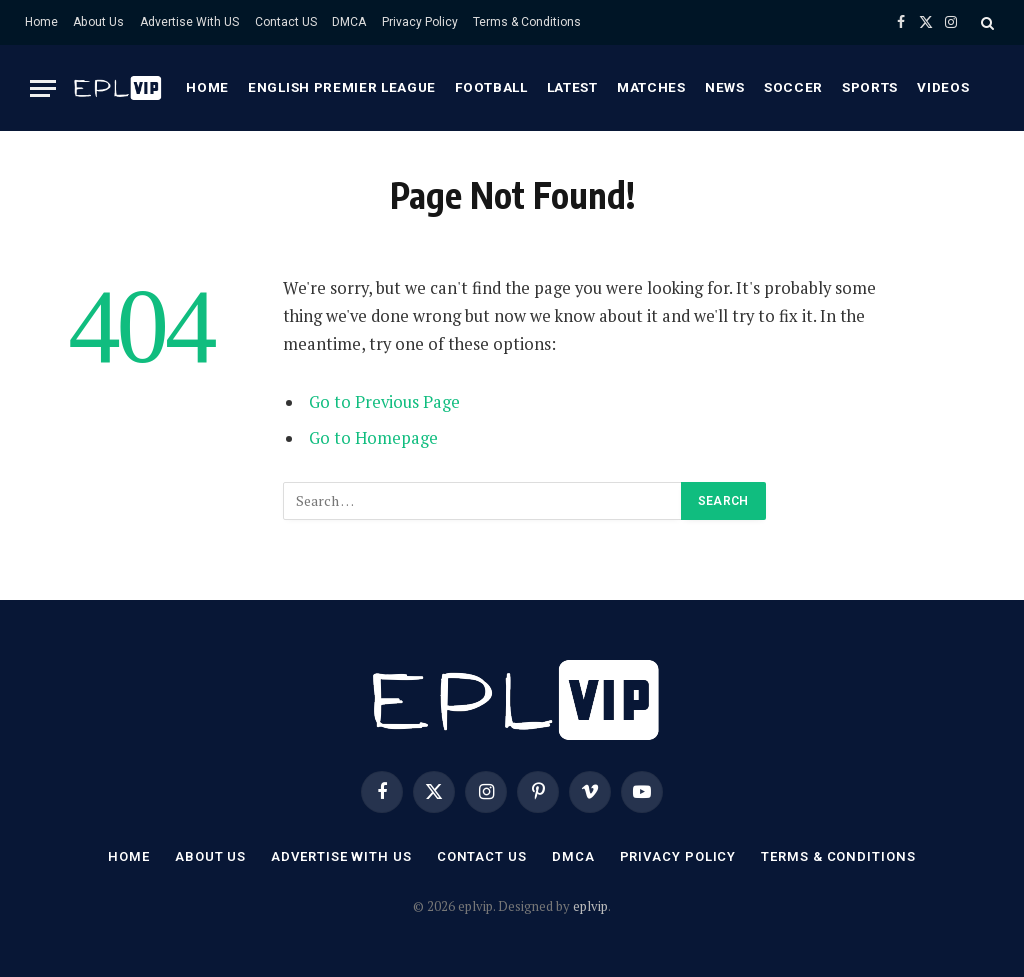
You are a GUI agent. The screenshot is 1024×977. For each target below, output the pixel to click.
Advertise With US (189, 22)
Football (491, 87)
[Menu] (43, 88)
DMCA (349, 22)
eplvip (590, 906)
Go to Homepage (373, 438)
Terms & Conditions (527, 22)
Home (41, 22)
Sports (870, 87)
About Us (98, 22)
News (725, 87)
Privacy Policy (420, 22)
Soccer (793, 87)
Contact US (286, 22)
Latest (572, 87)
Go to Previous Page (384, 402)
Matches (651, 87)
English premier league (342, 87)
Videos (943, 87)
